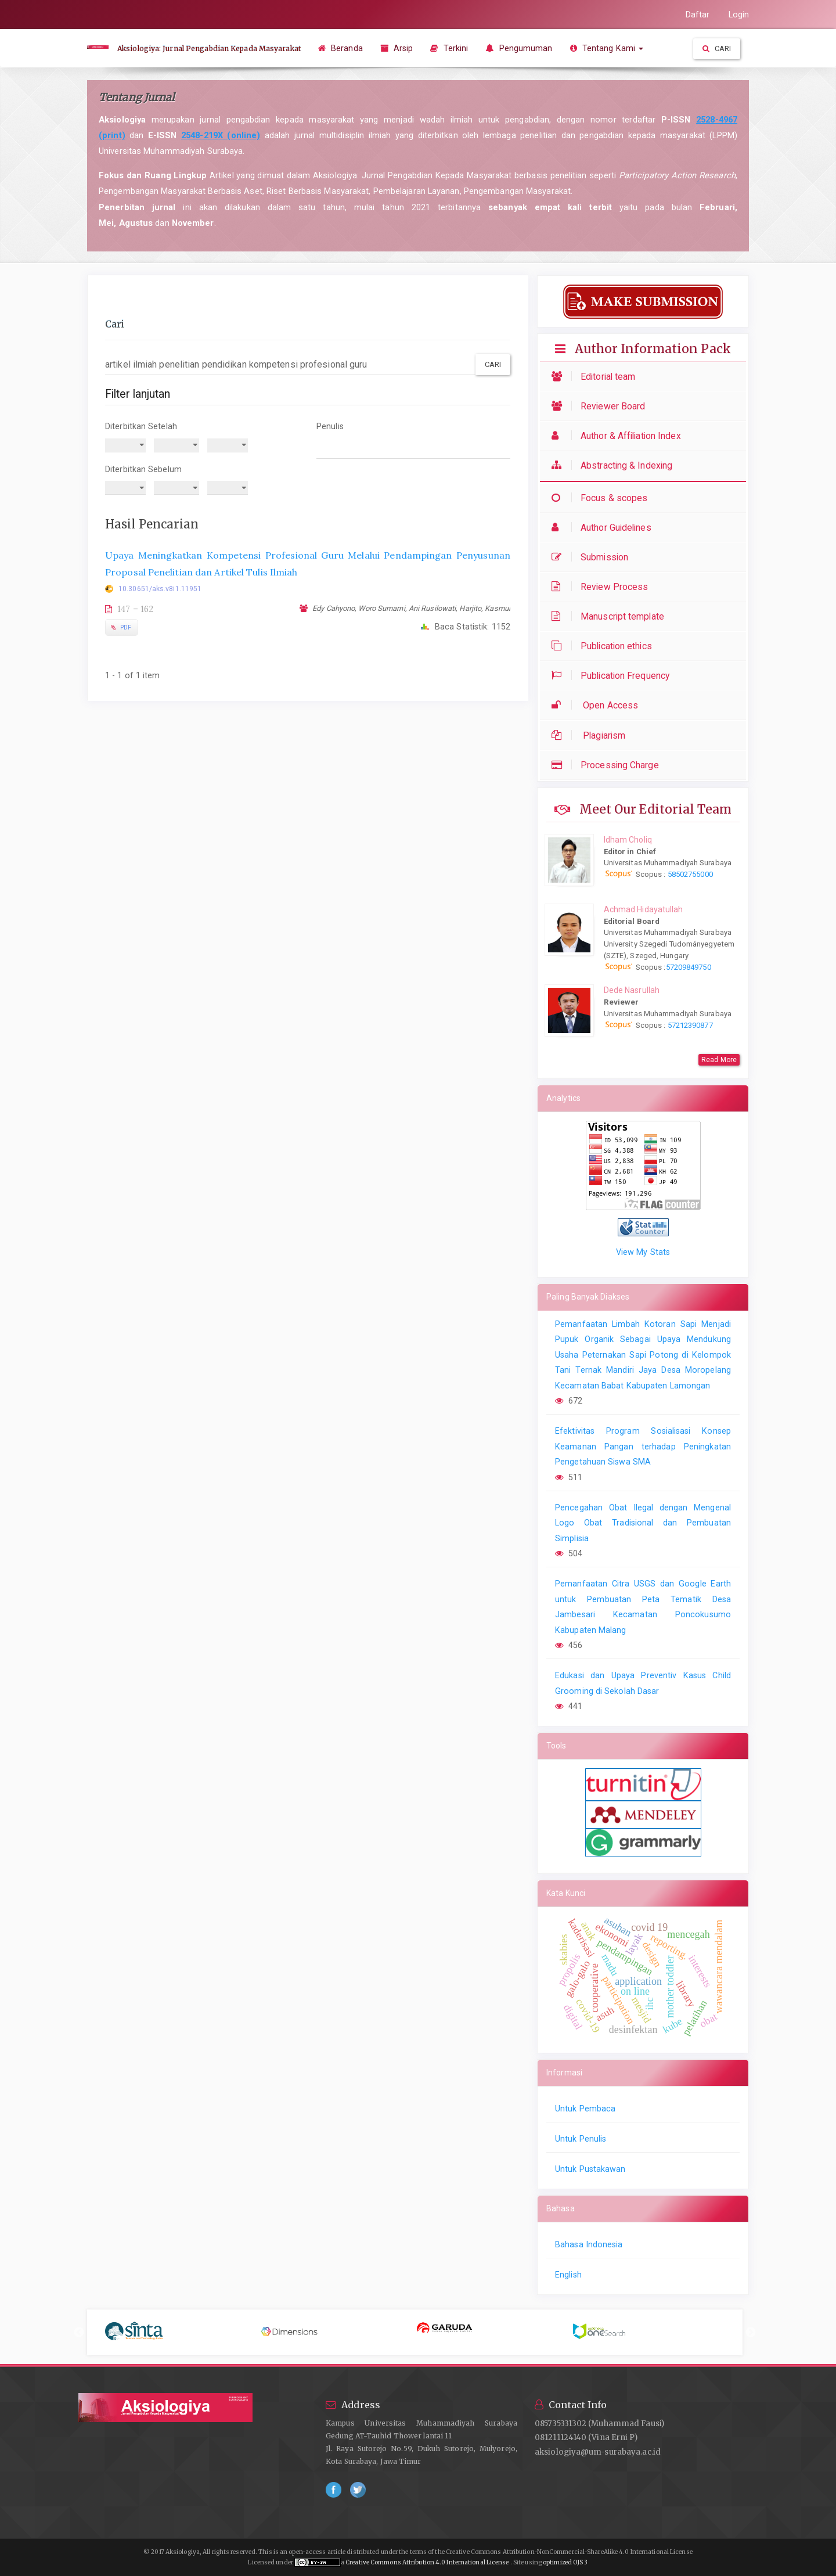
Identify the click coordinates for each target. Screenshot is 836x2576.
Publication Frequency (613, 675)
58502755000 (689, 874)
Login (739, 14)
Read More (719, 1060)
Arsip (396, 48)
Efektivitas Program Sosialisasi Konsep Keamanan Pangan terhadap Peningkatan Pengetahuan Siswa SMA (643, 1446)
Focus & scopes (602, 497)
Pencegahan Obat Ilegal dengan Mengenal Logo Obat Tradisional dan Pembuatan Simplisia (643, 1523)
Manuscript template (610, 616)
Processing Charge (608, 765)
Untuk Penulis (580, 2138)
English (568, 2274)
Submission (592, 557)
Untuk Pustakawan (590, 2169)
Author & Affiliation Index (619, 435)
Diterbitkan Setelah (141, 426)
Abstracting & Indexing (614, 465)
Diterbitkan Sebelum (143, 469)
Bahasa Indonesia (589, 2244)
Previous (79, 2332)
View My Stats (643, 1252)
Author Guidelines (604, 527)
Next (750, 2332)
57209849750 (688, 967)
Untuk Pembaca (585, 2108)
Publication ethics (604, 646)
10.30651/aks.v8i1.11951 (159, 589)
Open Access (597, 705)
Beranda (340, 48)
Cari (716, 48)
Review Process (602, 586)
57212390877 (690, 1025)
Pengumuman (518, 48)
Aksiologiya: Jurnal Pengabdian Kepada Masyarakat (209, 48)
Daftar (698, 14)
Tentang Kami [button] (607, 48)
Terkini (449, 48)
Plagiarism (591, 735)
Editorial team (596, 376)
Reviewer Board (601, 406)
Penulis (330, 426)
